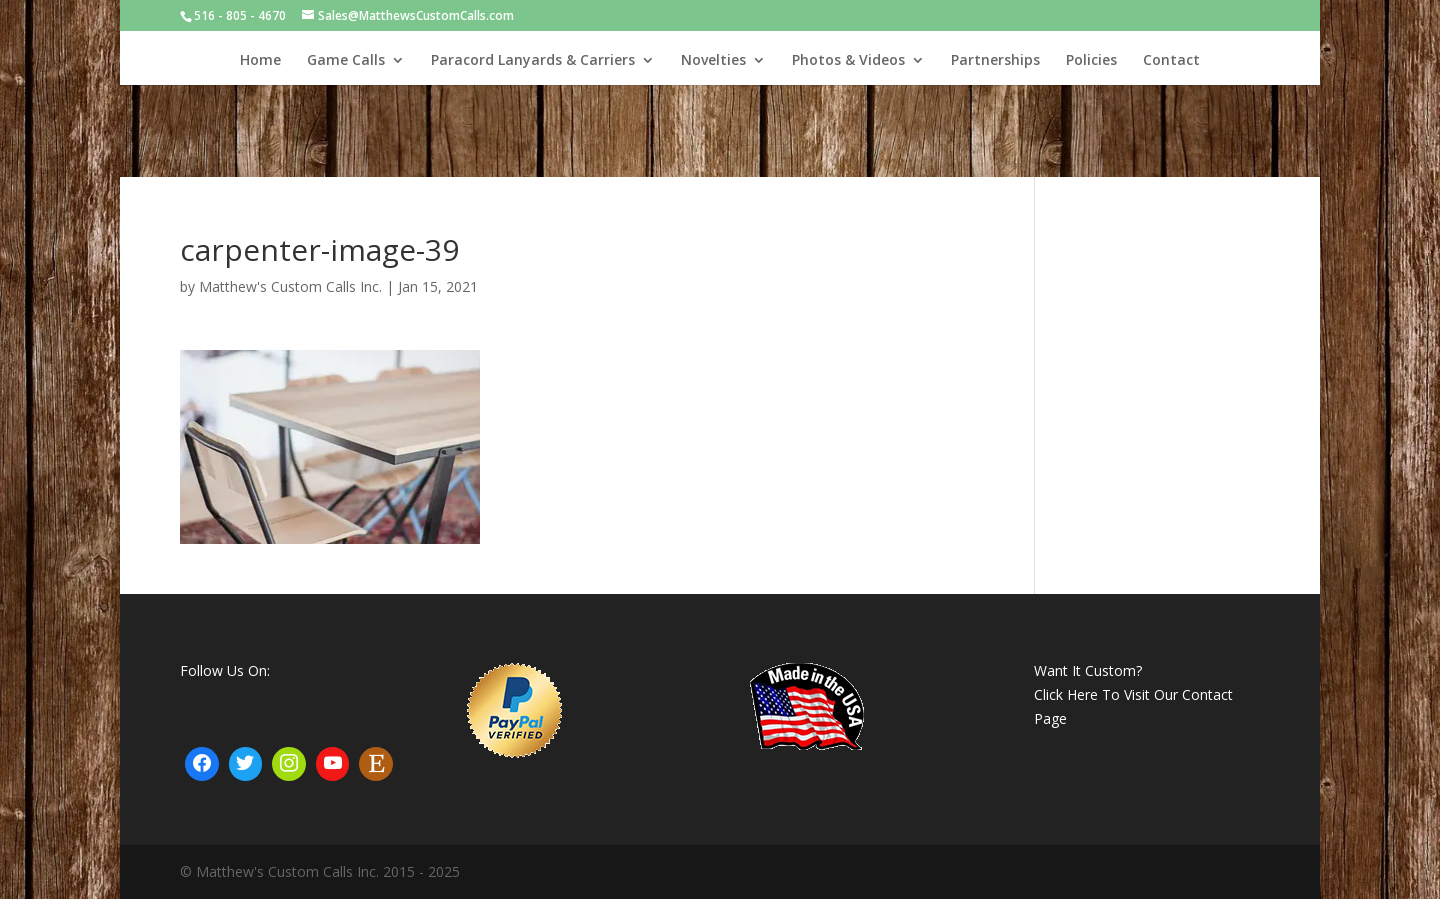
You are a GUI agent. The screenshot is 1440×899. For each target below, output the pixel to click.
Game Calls (346, 61)
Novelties (713, 61)
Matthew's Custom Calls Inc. (290, 286)
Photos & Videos (848, 61)
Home (260, 61)
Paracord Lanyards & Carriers (533, 61)
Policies (1091, 61)
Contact (1171, 61)
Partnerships (995, 61)
